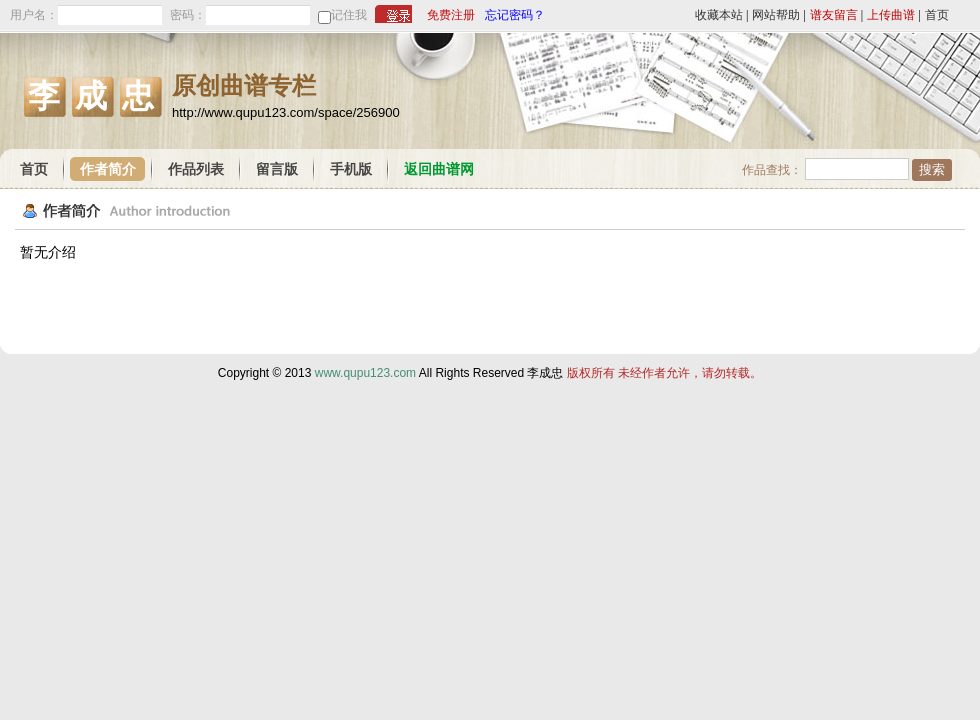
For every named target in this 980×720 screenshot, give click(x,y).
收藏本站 (719, 15)
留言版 (277, 169)
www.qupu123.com (365, 373)
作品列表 (196, 169)
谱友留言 (834, 15)
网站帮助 (776, 15)
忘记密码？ (515, 15)
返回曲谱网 (439, 169)
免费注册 (451, 15)
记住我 (349, 15)
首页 (937, 15)
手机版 (351, 169)
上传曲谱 (891, 15)
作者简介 (108, 169)
